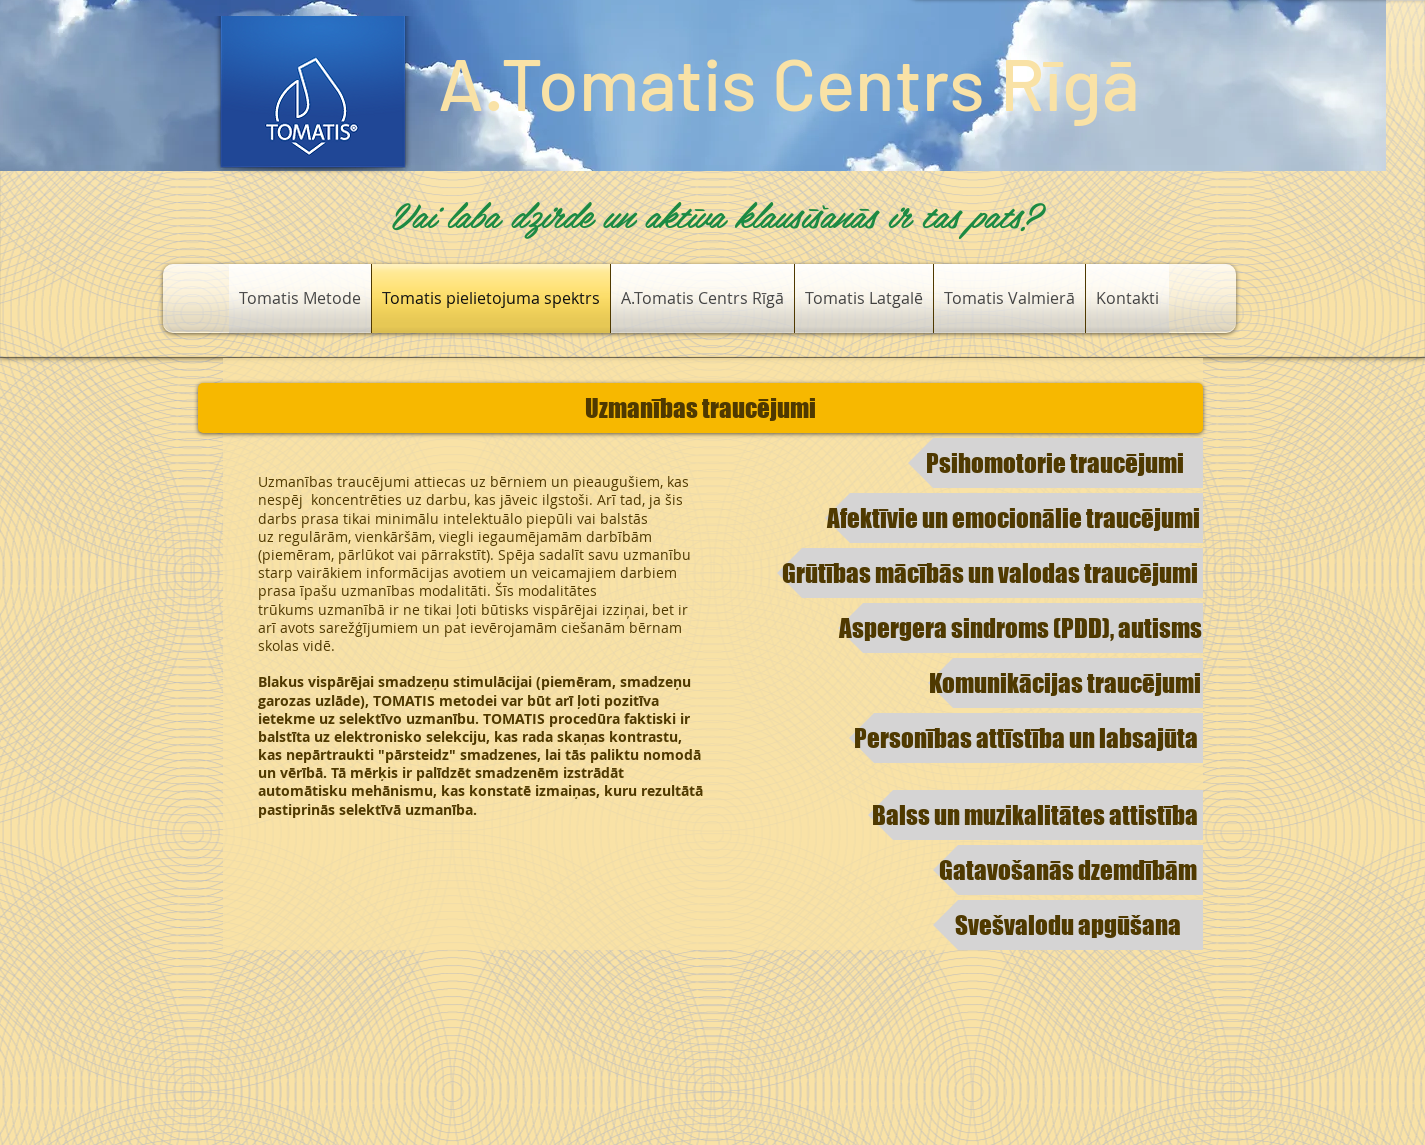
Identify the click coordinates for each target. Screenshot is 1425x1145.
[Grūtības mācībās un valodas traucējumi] (990, 573)
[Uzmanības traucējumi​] (700, 408)
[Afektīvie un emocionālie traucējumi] (1014, 518)
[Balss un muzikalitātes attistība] (1035, 815)
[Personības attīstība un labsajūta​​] (1026, 738)
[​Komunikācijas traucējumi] (1065, 683)
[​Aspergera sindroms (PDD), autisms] (1020, 628)
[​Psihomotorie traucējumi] (1055, 463)
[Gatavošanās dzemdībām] (1068, 870)
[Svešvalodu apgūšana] (1068, 925)
